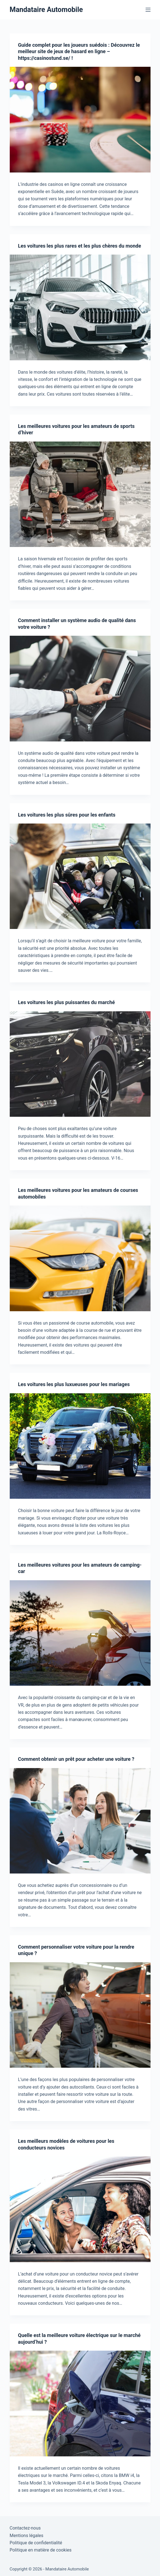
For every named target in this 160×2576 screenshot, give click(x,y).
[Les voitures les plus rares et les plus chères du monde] (80, 307)
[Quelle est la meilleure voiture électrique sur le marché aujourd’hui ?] (80, 2403)
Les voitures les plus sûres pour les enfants (66, 815)
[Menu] (148, 9)
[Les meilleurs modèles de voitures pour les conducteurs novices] (80, 2209)
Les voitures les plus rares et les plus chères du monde (79, 246)
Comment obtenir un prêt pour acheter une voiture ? (76, 1759)
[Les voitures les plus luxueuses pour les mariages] (80, 1446)
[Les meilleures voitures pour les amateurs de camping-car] (80, 1633)
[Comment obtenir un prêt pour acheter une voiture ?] (80, 1821)
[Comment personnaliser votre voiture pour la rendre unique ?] (80, 2015)
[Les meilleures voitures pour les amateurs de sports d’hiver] (80, 494)
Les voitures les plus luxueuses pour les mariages (74, 1384)
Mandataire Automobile (46, 10)
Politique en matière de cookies (41, 2550)
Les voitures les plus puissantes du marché (66, 1002)
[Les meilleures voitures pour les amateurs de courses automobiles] (80, 1258)
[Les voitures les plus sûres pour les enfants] (80, 876)
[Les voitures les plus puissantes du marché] (80, 1064)
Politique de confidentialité (36, 2542)
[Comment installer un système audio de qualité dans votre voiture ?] (80, 688)
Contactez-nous (25, 2528)
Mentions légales (26, 2535)
